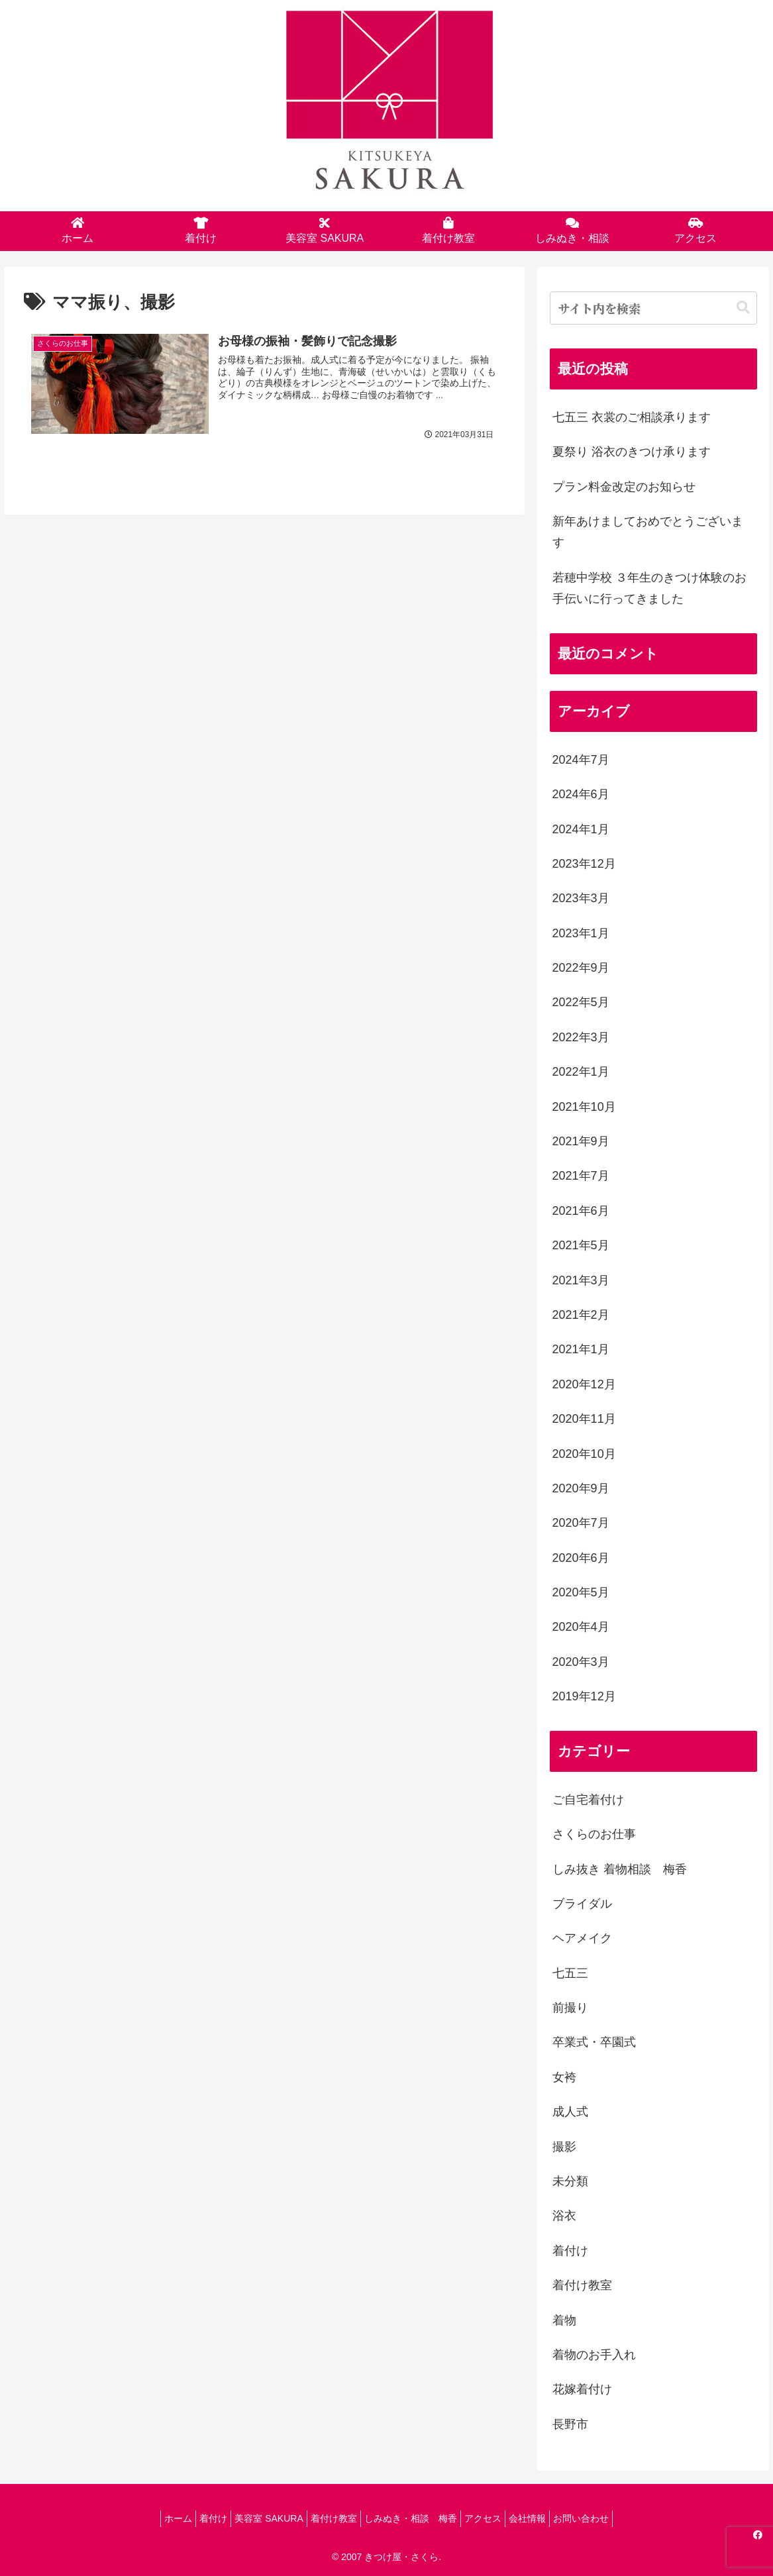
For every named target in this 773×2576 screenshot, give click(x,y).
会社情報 (543, 2518)
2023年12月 (584, 863)
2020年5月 (580, 1592)
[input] (653, 308)
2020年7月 (580, 1522)
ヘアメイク (582, 1938)
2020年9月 (580, 1488)
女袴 (564, 2077)
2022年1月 (580, 1071)
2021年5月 (580, 1245)
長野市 (570, 2424)
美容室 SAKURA (259, 2518)
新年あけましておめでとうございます (647, 532)
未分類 (570, 2181)
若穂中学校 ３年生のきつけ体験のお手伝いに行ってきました (649, 588)
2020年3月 (580, 1662)
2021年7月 (580, 1175)
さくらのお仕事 (594, 1834)
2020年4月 (580, 1626)
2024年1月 (580, 829)
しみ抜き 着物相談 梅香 (619, 1869)
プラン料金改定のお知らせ (624, 486)
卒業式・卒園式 (594, 2042)
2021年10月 (584, 1106)
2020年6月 (580, 1558)
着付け (570, 2250)
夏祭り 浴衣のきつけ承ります (631, 451)
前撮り (570, 2007)
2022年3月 (580, 1037)
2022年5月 (580, 1002)
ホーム (155, 2518)
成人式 (570, 2111)
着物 (564, 2320)
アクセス (492, 2518)
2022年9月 (580, 967)
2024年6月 (580, 794)
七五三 (570, 1973)
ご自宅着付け (588, 1799)
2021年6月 (580, 1210)
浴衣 (564, 2215)
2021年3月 (580, 1280)
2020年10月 (584, 1454)
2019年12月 (584, 1696)
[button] (743, 307)
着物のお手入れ (594, 2354)
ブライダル (582, 1903)
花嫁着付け (582, 2389)
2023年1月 (580, 933)
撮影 (564, 2146)
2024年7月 (580, 759)
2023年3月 (580, 898)
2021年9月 (580, 1141)
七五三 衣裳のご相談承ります (631, 417)
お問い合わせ (604, 2518)
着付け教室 (582, 2285)
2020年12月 (584, 1384)
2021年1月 (580, 1349)
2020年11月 (584, 1418)
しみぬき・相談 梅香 (414, 2518)
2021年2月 (580, 1314)
